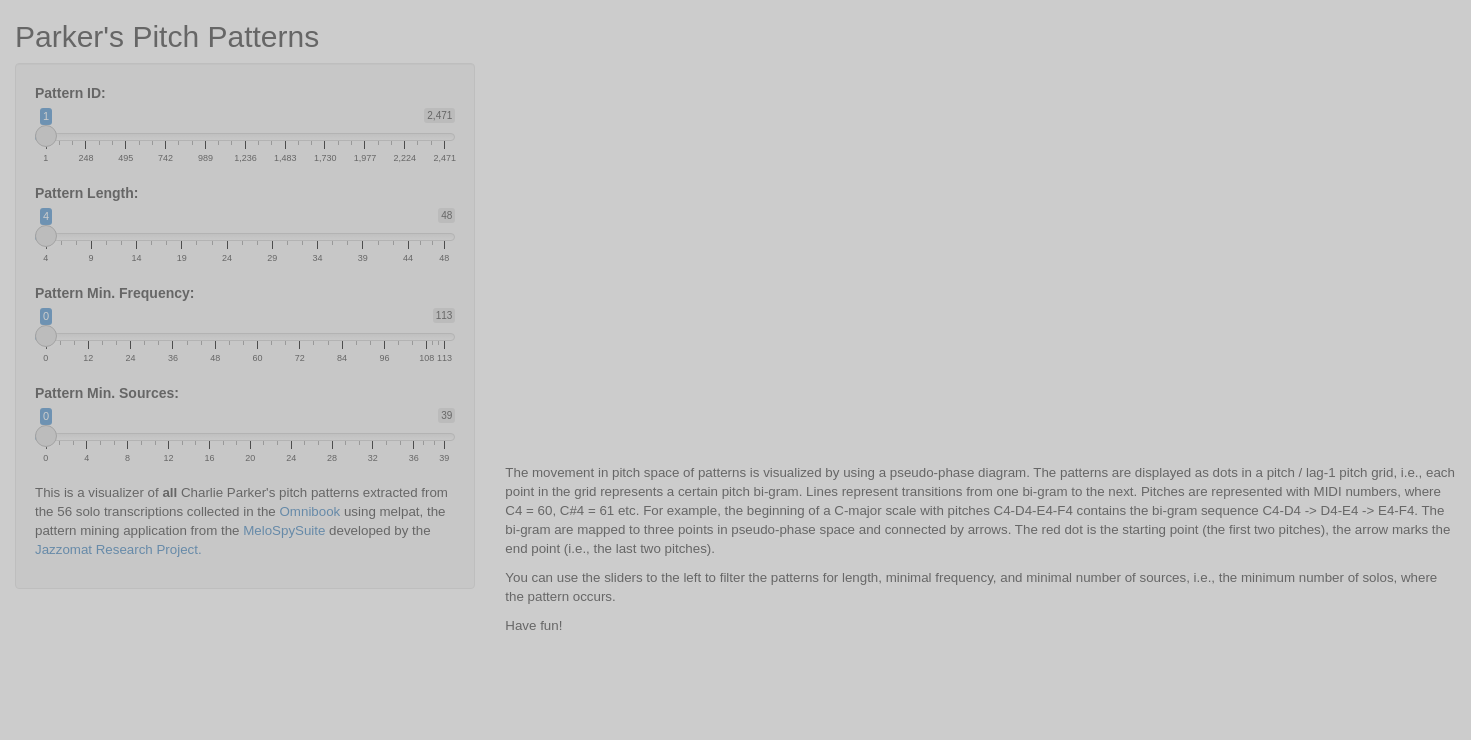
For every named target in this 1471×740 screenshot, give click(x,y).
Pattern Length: (86, 193)
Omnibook (310, 511)
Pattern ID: (70, 93)
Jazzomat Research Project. (118, 549)
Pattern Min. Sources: (107, 393)
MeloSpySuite (284, 530)
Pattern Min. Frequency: (114, 293)
